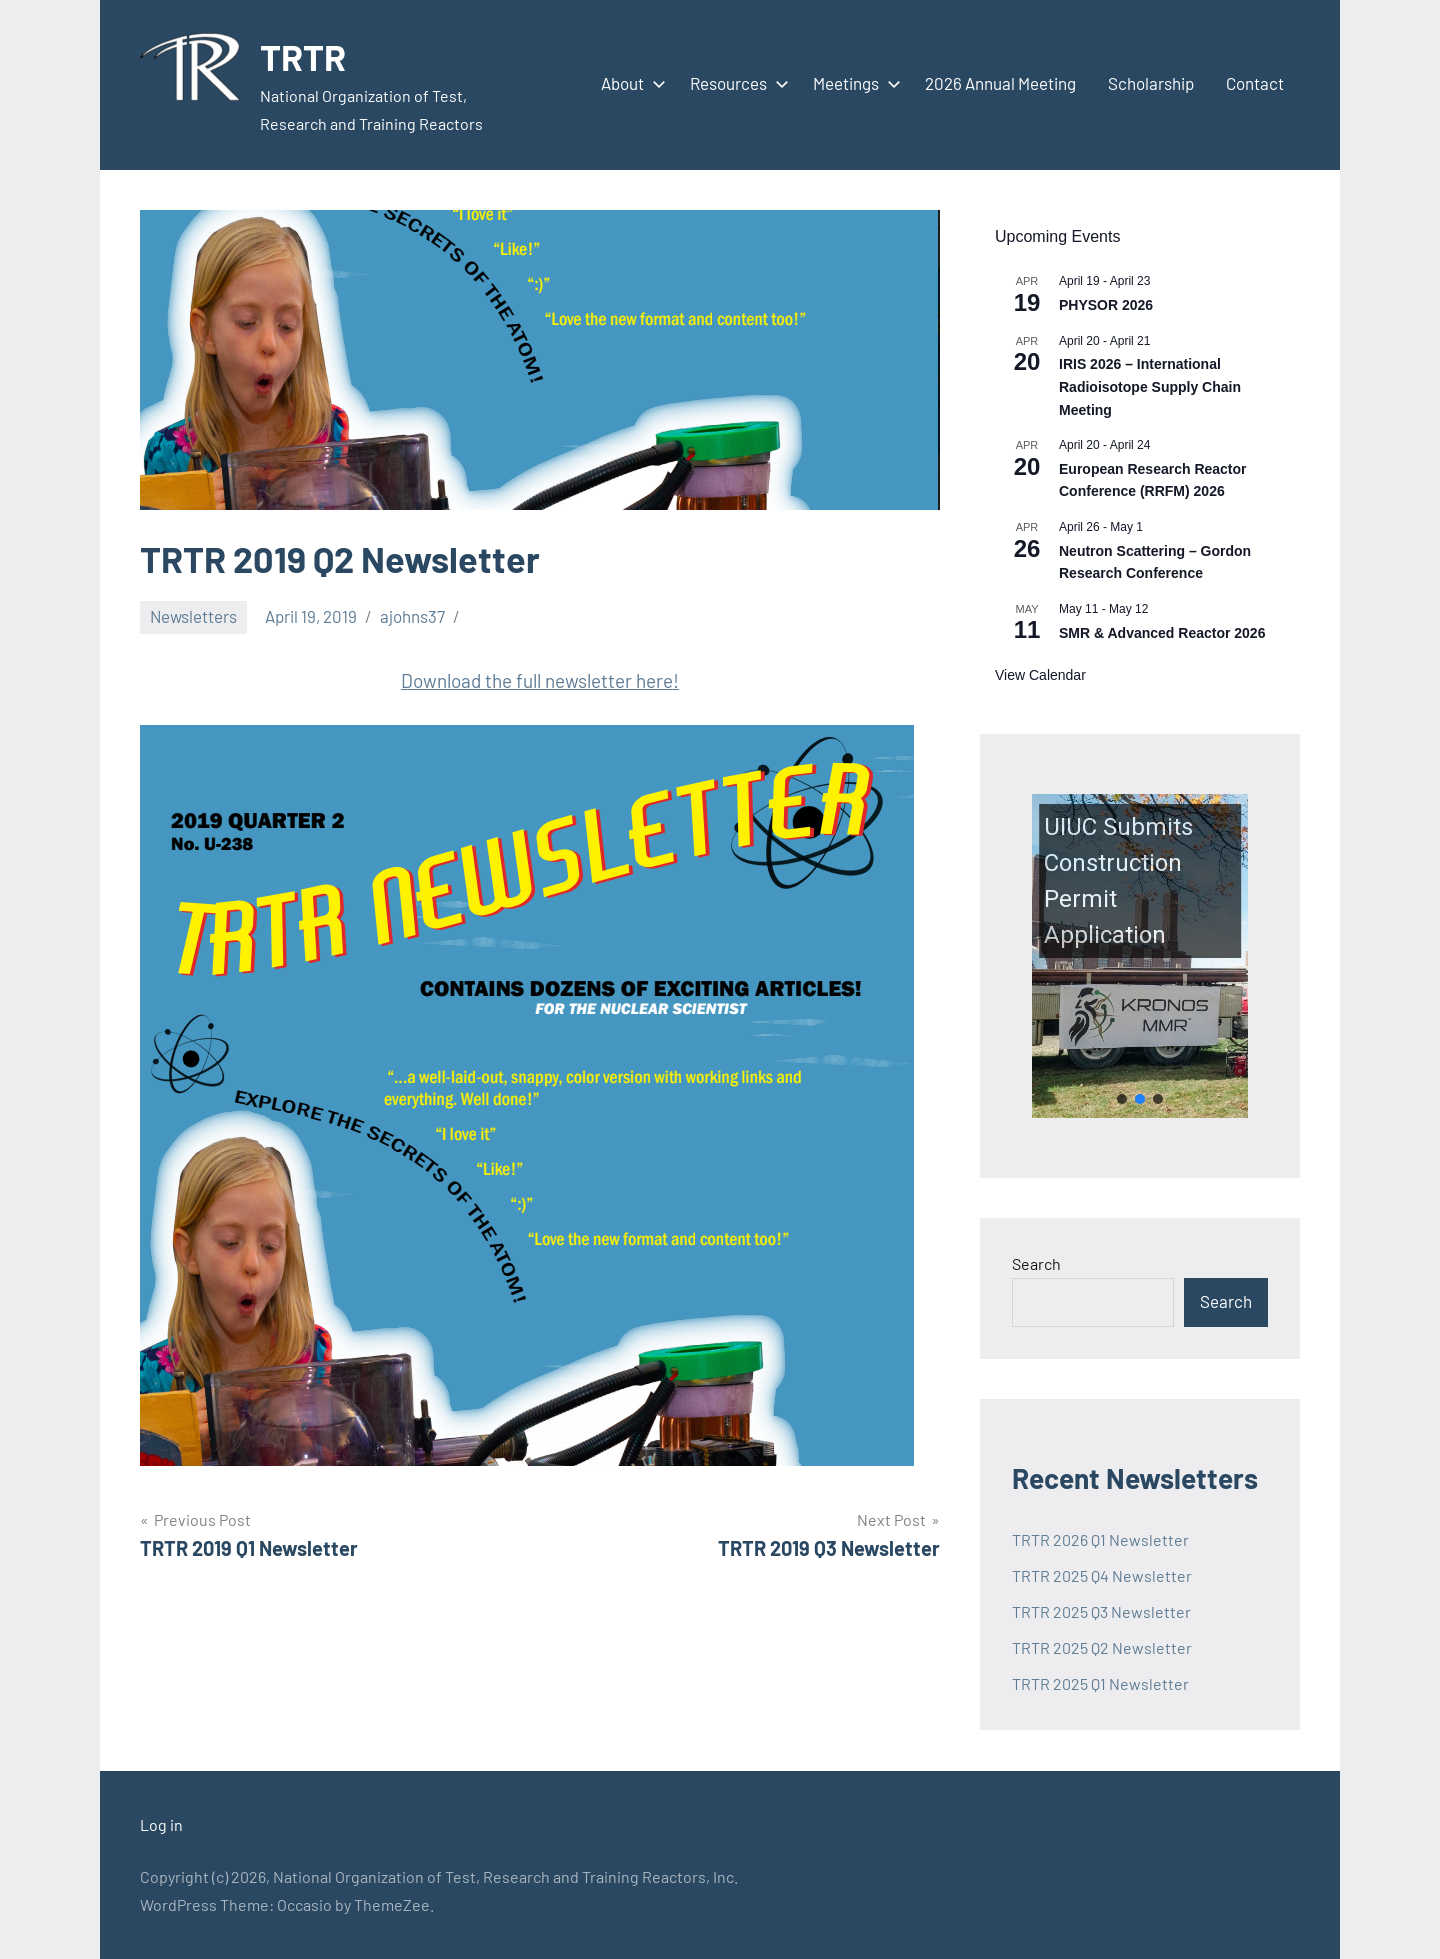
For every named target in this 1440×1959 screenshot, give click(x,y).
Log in (161, 1824)
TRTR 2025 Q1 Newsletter (1100, 1683)
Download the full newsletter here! (540, 680)
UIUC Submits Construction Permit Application (1118, 881)
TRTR (303, 56)
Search (1036, 1263)
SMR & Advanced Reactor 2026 (1162, 633)
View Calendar (1040, 675)
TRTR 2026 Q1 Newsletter (1100, 1539)
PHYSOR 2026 (1106, 305)
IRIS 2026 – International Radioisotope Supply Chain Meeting (1150, 386)
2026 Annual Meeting (1000, 83)
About (629, 83)
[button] (1140, 956)
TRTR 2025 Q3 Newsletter (1101, 1611)
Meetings (853, 83)
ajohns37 (412, 616)
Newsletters (193, 616)
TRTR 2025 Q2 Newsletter (1102, 1647)
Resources (735, 83)
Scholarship (1151, 83)
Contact (1255, 83)
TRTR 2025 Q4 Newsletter (1102, 1575)
